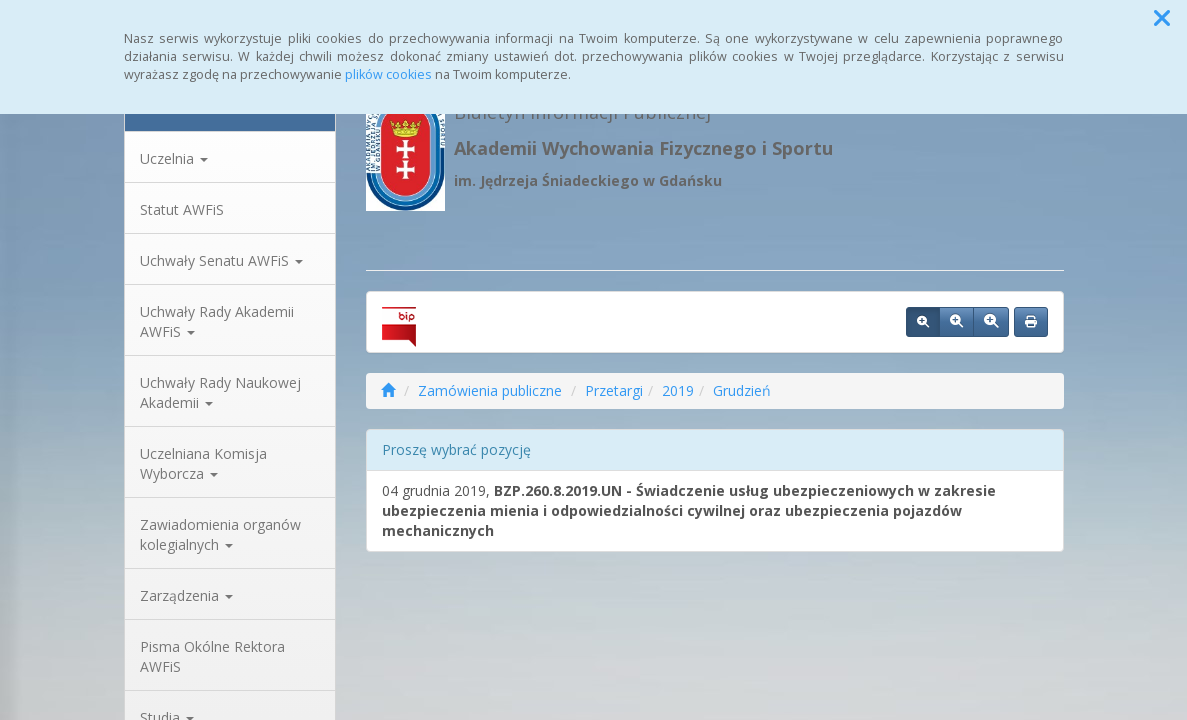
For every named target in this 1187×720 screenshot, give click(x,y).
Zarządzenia (186, 595)
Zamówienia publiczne (490, 390)
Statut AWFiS (182, 209)
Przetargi (614, 390)
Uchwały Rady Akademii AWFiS (217, 321)
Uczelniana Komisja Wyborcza (203, 463)
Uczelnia (174, 158)
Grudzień (742, 390)
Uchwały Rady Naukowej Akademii (220, 392)
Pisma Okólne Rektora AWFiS (212, 656)
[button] (1162, 18)
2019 (678, 390)
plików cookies (388, 74)
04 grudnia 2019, (689, 510)
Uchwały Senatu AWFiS (221, 260)
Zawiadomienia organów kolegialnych (220, 534)
